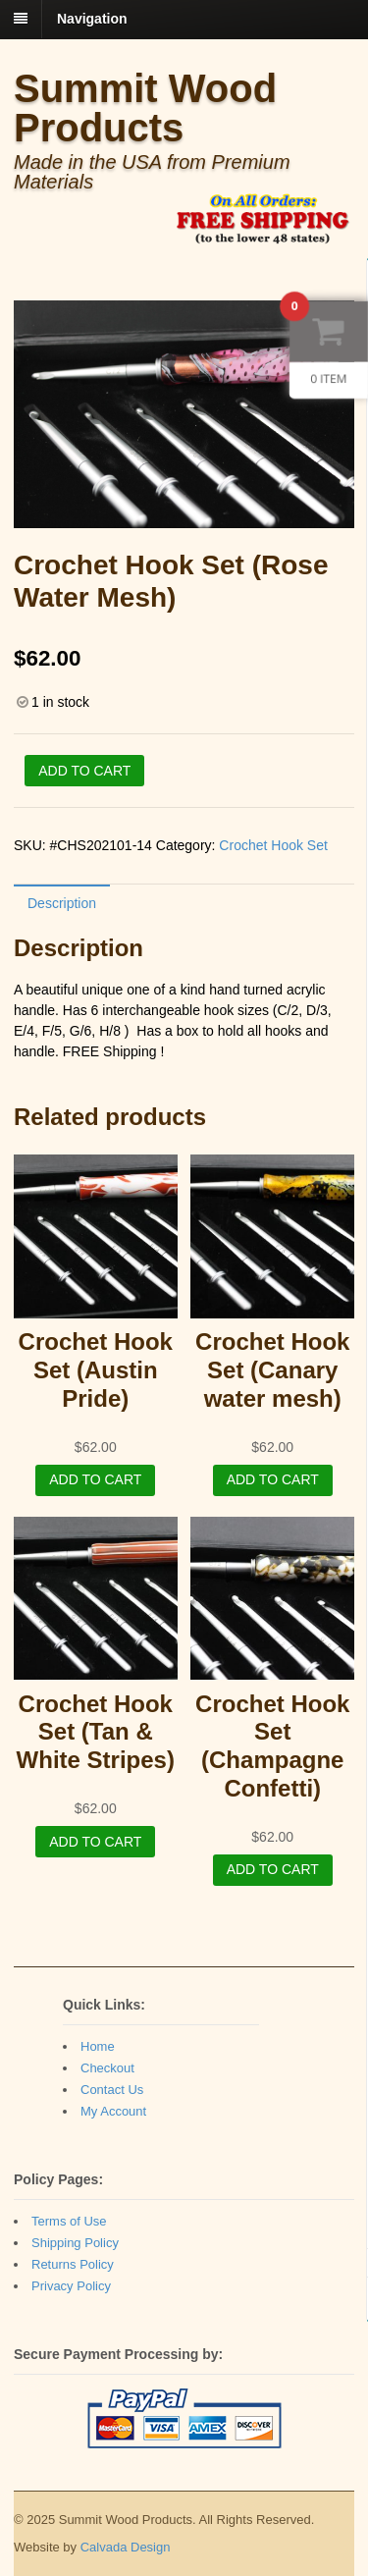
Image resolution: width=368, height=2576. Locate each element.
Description (61, 903)
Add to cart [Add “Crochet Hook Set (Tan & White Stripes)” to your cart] (95, 1842)
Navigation (92, 19)
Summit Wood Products (145, 108)
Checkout (107, 2068)
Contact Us (111, 2089)
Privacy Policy (71, 2286)
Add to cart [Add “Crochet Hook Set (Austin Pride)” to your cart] (95, 1479)
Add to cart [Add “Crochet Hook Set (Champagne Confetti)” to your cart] (273, 1869)
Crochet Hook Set (273, 845)
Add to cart (84, 770)
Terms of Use (69, 2221)
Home (97, 2046)
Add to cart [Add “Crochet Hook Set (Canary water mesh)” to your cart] (273, 1479)
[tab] (62, 903)
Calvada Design (125, 2547)
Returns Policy (72, 2264)
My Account (113, 2111)
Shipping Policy (75, 2242)
